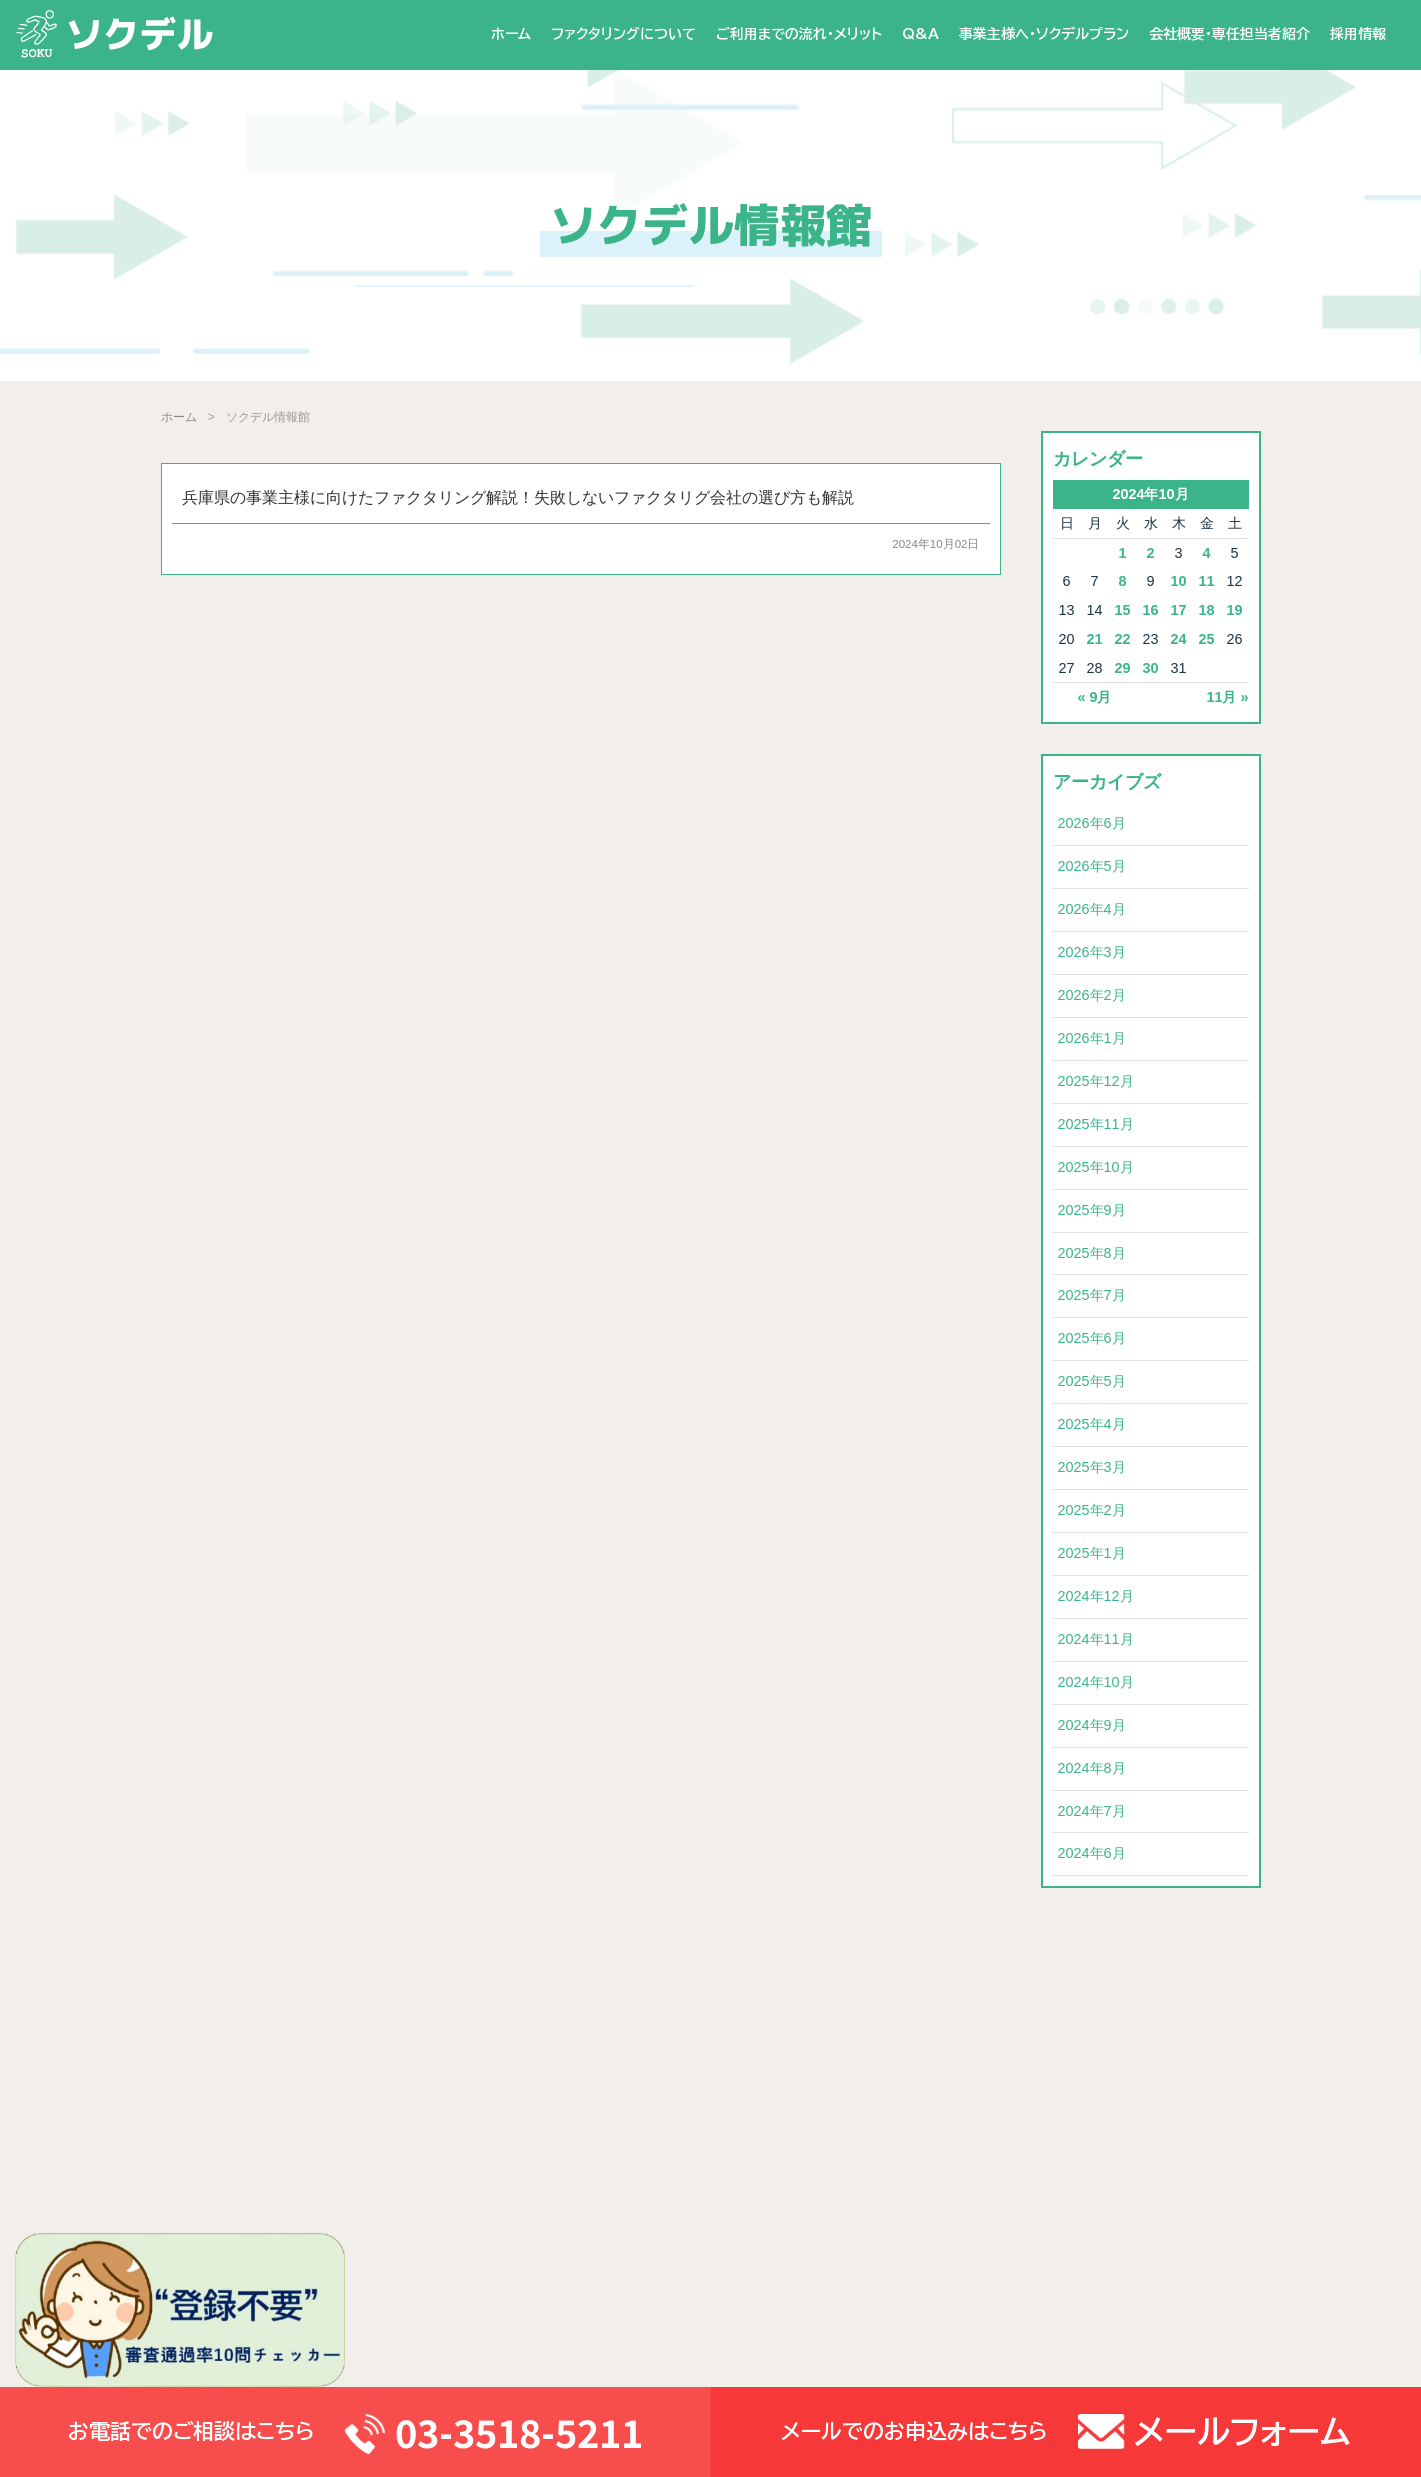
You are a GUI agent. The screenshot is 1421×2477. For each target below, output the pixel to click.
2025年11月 (1096, 1124)
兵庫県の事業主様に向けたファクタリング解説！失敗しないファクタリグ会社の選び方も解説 (518, 497)
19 (1234, 610)
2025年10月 (1096, 1167)
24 (1178, 639)
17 (1178, 610)
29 (1122, 668)
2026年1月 (1092, 1038)
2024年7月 (1092, 1811)
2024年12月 (1096, 1596)
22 (1122, 639)
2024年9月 (1092, 1725)
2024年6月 (1092, 1853)
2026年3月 (1092, 952)
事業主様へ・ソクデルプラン (1044, 34)
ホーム (511, 34)
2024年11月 (1096, 1639)
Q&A (920, 34)
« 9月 (1094, 697)
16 (1150, 610)
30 (1150, 668)
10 (1178, 581)
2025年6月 (1092, 1338)
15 (1122, 610)
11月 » (1227, 697)
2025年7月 (1092, 1295)
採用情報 (1358, 34)
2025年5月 (1092, 1381)
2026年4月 (1092, 909)
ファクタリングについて (623, 34)
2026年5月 (1092, 866)
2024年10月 (1096, 1682)
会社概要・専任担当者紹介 (1229, 34)
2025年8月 (1092, 1253)
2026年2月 (1092, 995)
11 (1206, 581)
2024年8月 (1092, 1768)
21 (1094, 639)
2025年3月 (1092, 1467)
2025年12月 (1096, 1081)
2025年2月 (1092, 1510)
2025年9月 (1092, 1210)
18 (1206, 610)
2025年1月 (1092, 1553)
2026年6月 (1092, 823)
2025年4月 (1092, 1424)
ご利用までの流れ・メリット (799, 34)
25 (1206, 639)
